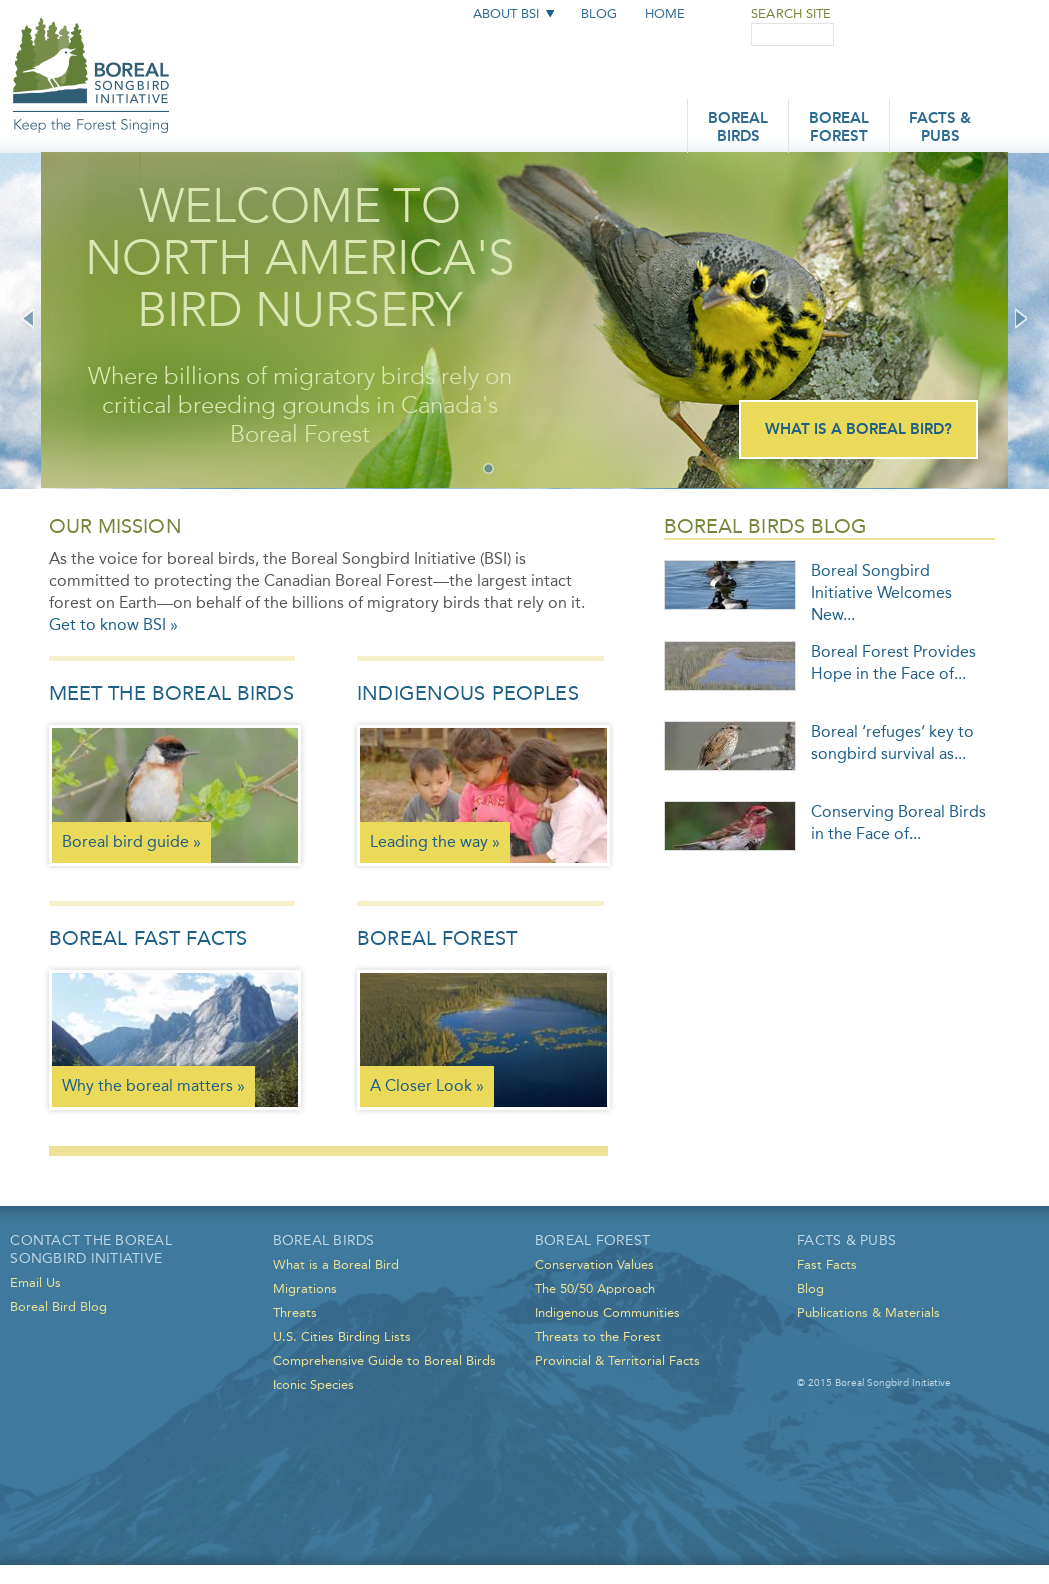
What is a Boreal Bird (336, 1264)
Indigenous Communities (607, 1312)
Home (665, 13)
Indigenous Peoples (468, 693)
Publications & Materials (868, 1312)
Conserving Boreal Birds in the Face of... (898, 822)
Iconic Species (313, 1384)
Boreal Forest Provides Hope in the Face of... (893, 662)
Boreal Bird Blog (58, 1306)
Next (1021, 318)
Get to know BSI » (113, 624)
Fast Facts (827, 1264)
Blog (599, 13)
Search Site (791, 13)
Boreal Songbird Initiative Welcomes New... (881, 592)
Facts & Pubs (940, 128)
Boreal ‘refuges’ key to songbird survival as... (892, 742)
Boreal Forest (839, 128)
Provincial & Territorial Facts (617, 1360)
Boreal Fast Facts (148, 938)
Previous (28, 318)
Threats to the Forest (598, 1336)
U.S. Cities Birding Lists (342, 1336)
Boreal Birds (738, 128)
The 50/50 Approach (595, 1288)
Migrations (305, 1288)
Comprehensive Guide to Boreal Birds (384, 1360)
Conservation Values (594, 1264)
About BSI (506, 13)
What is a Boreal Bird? (858, 430)
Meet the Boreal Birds (171, 693)
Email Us (35, 1282)
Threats (295, 1312)
